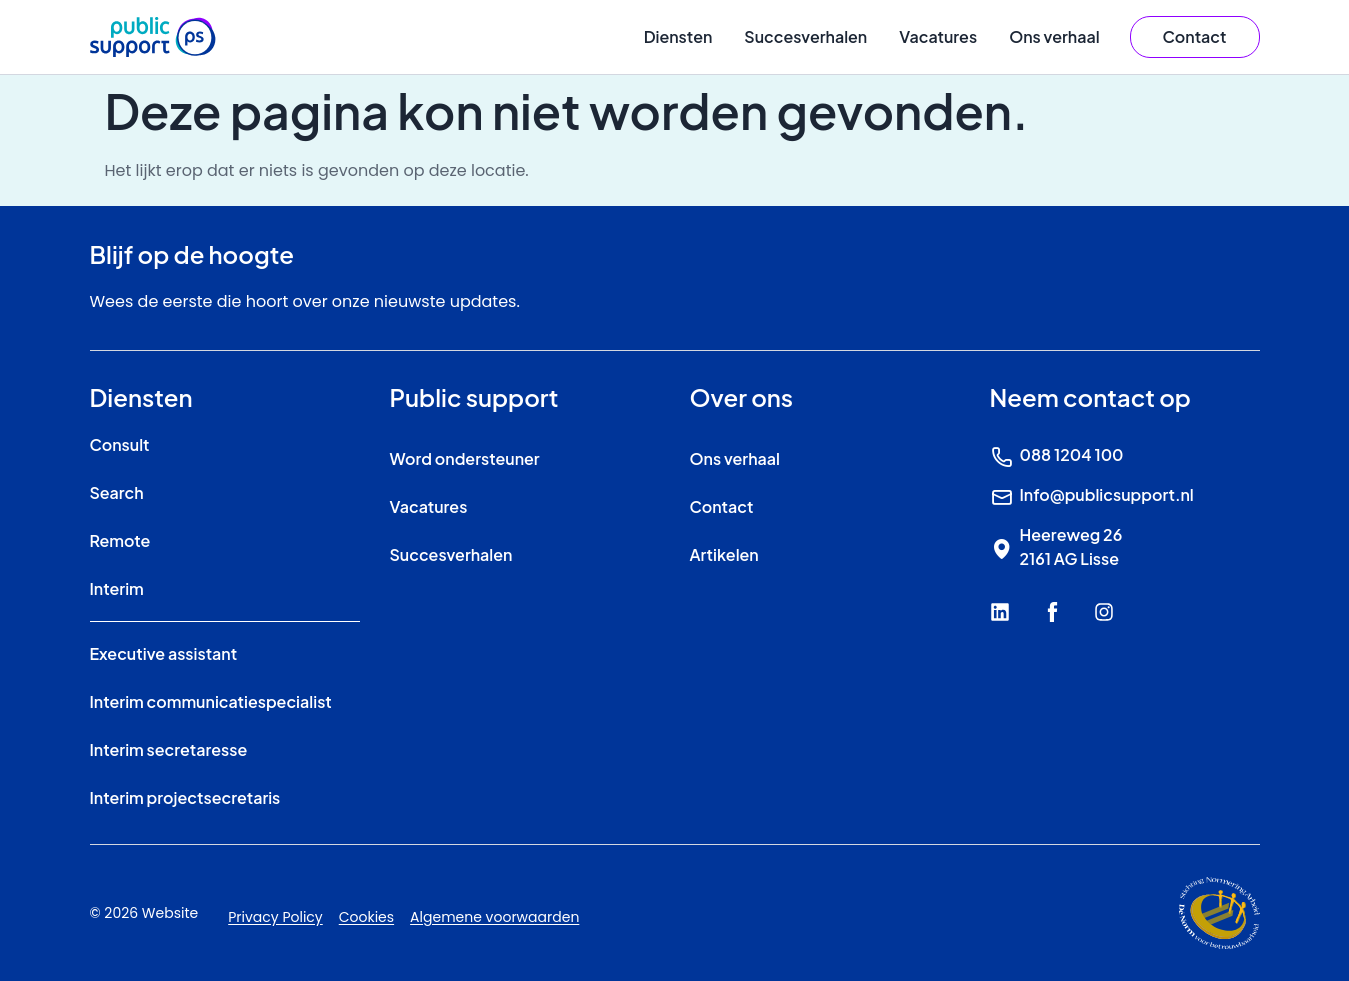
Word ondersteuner (465, 458)
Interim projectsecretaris (185, 797)
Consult (120, 444)
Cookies (366, 917)
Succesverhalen (805, 36)
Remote (120, 540)
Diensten (678, 36)
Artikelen (724, 554)
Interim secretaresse (169, 749)
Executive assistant (164, 653)
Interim (117, 588)
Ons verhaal (1054, 36)
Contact (722, 506)
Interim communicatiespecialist (211, 701)
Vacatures (938, 36)
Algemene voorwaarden (494, 917)
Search (117, 492)
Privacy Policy (275, 917)
